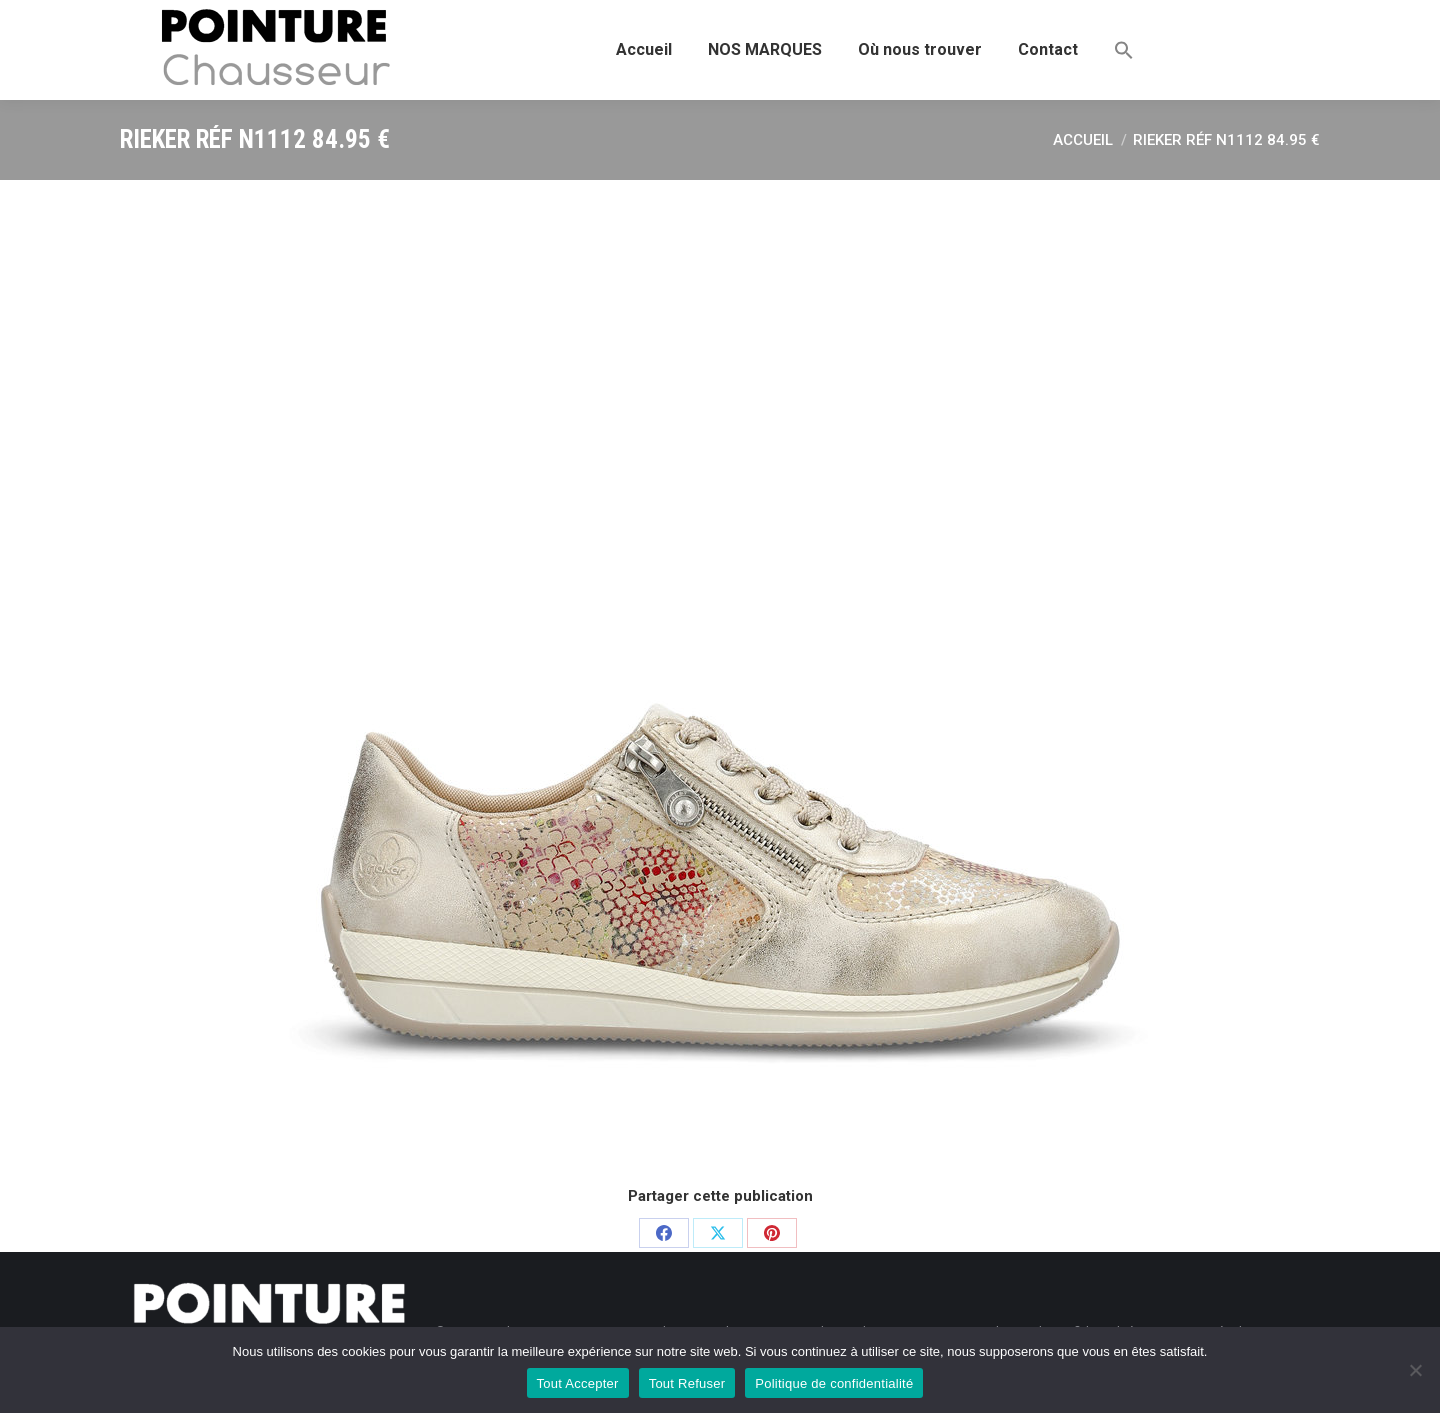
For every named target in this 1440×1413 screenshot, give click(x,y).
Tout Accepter (578, 1383)
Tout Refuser (687, 1383)
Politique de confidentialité (834, 1383)
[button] (1124, 50)
